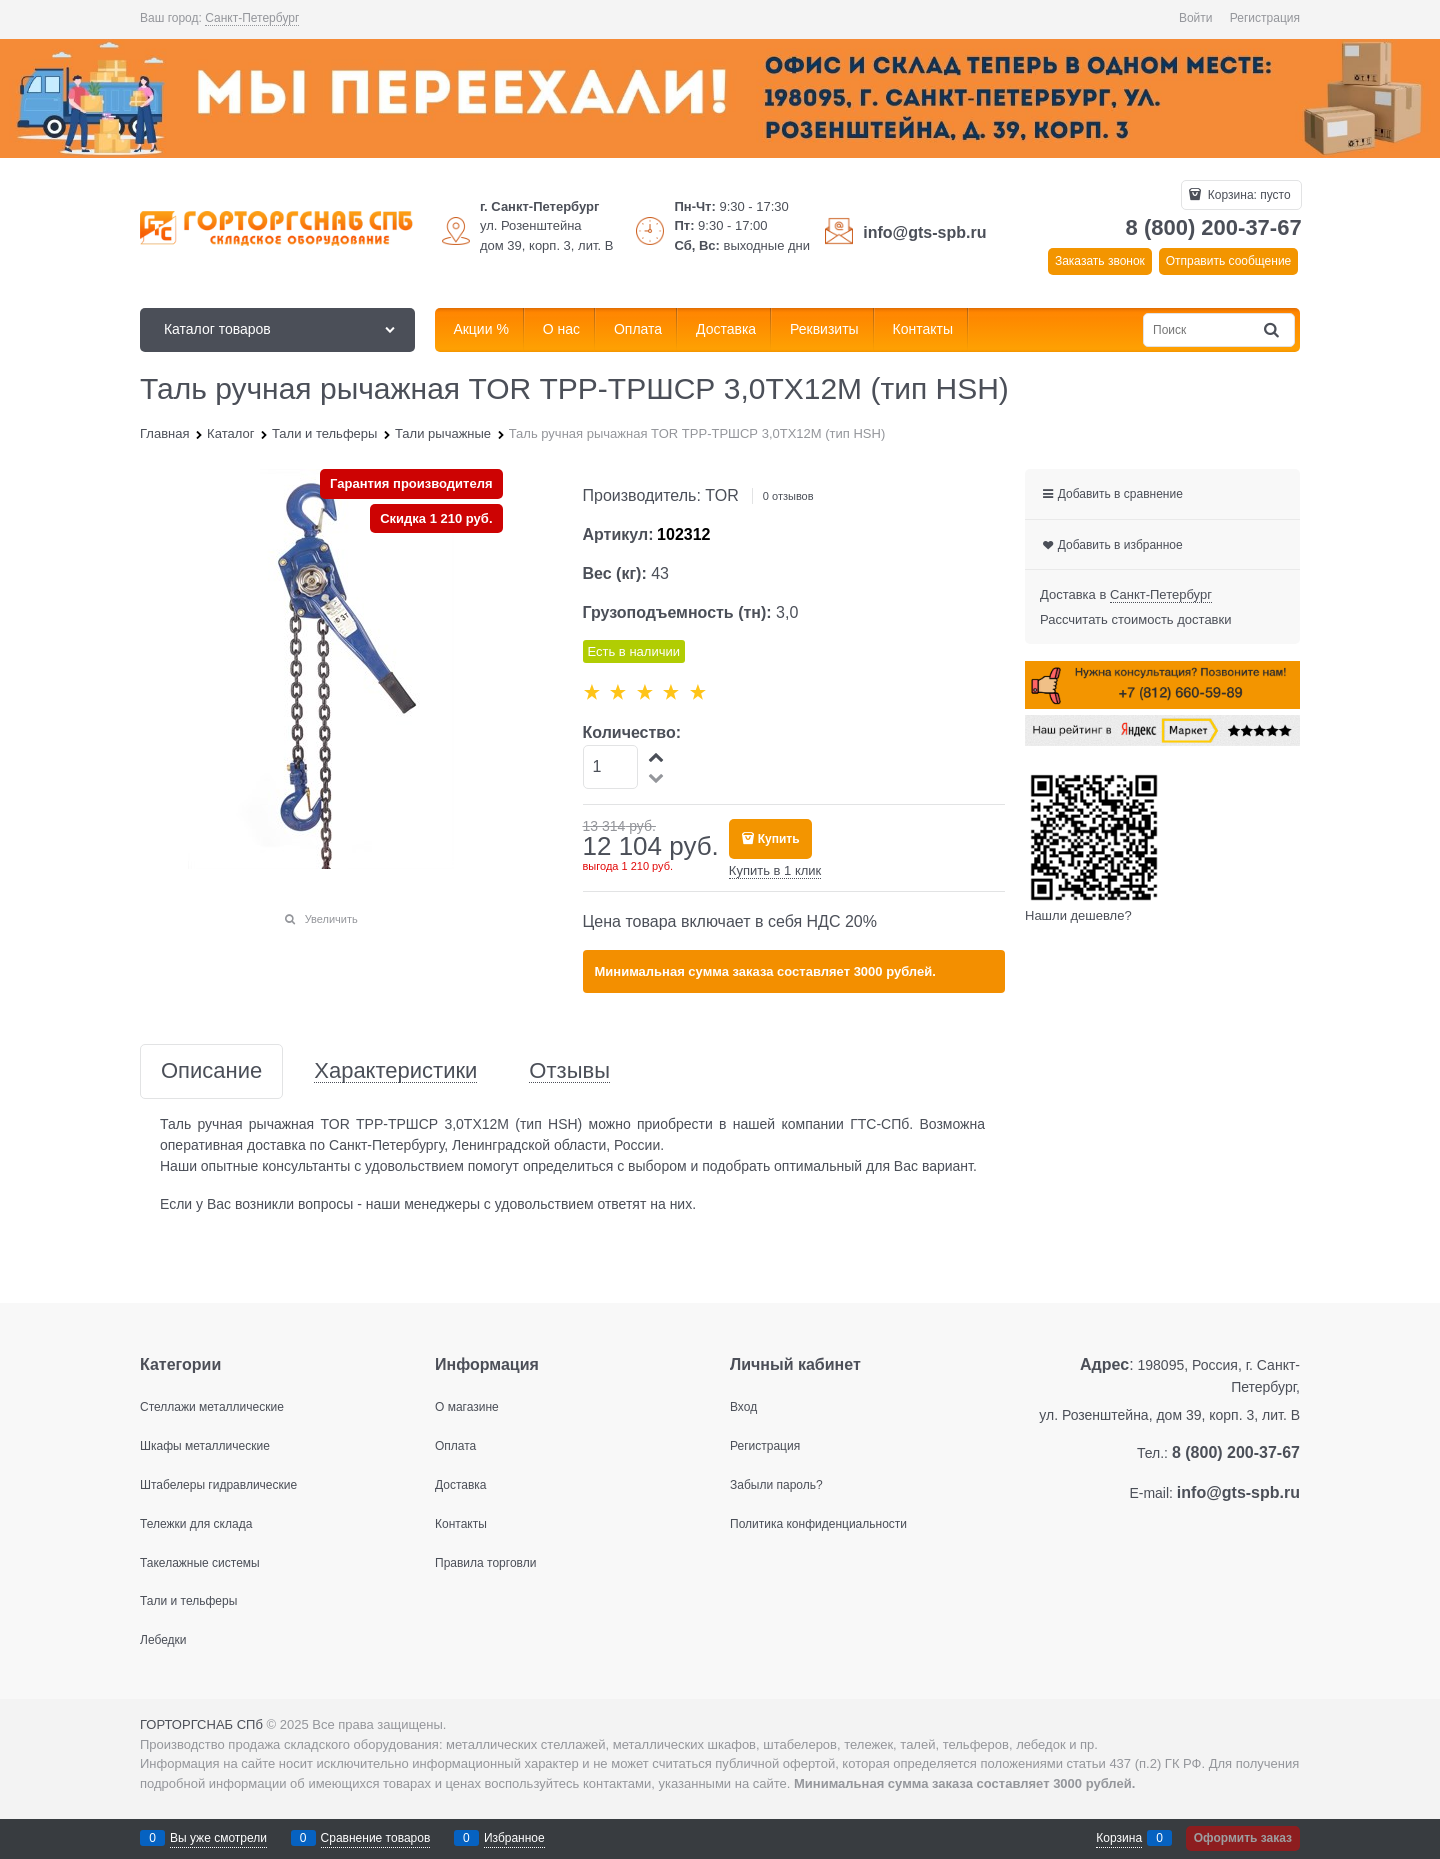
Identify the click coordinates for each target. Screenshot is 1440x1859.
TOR (721, 495)
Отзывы (569, 1071)
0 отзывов (788, 496)
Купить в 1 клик (775, 870)
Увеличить (331, 919)
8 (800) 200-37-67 (1214, 227)
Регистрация (1265, 18)
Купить (779, 839)
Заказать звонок (1100, 261)
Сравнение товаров (376, 1838)
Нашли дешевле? (1078, 915)
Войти (1196, 18)
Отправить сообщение (1229, 261)
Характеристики (395, 1071)
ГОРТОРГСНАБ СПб (201, 1724)
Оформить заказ (1243, 1838)
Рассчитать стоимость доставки (1135, 619)
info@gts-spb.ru (924, 232)
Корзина (1119, 1838)
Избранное (514, 1838)
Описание (211, 1071)
